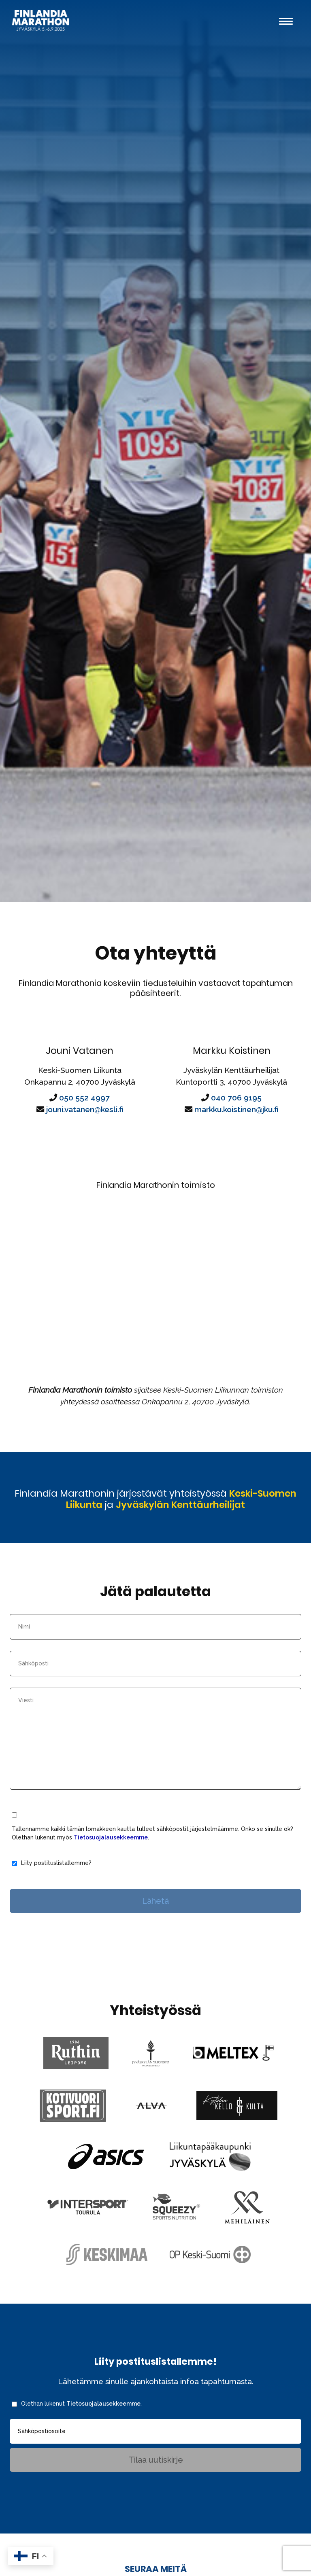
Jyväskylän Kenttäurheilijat (187, 1533)
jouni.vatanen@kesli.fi (84, 1123)
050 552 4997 (84, 1111)
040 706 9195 (236, 1111)
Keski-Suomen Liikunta (113, 1526)
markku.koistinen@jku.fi (236, 1123)
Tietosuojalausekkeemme (111, 1877)
